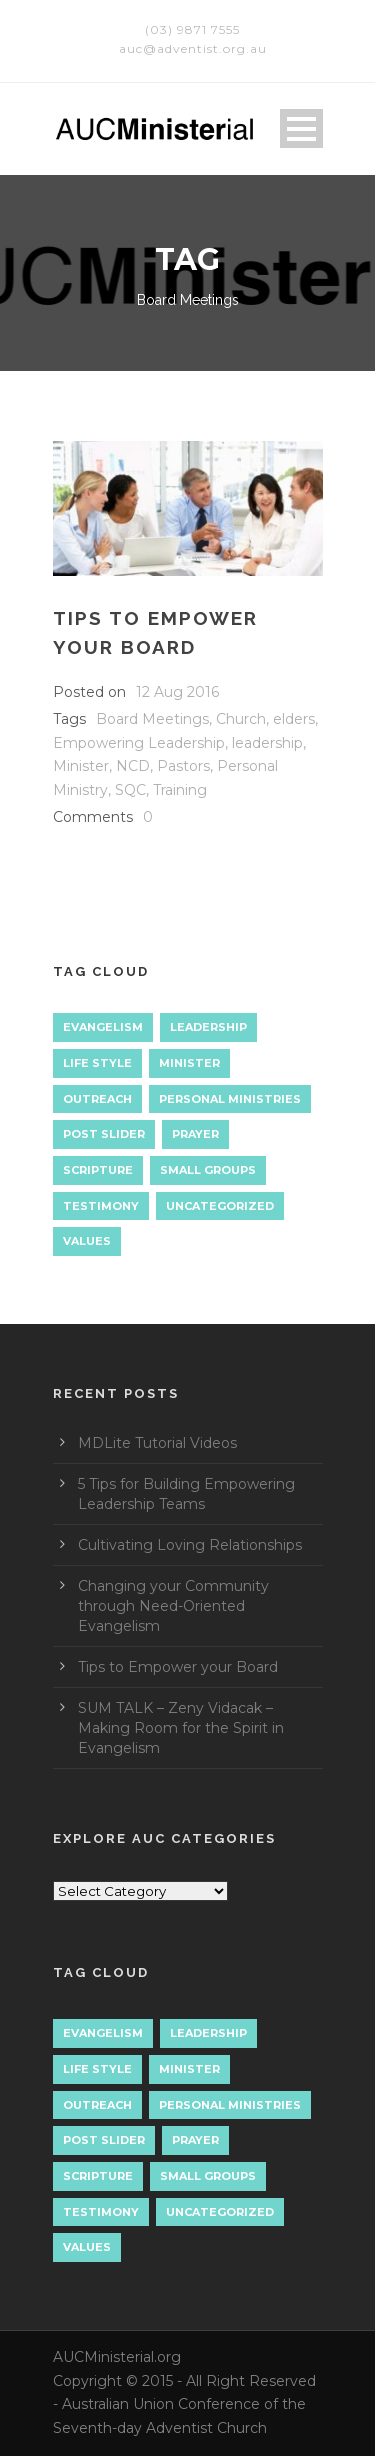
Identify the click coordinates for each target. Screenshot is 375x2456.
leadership (267, 743)
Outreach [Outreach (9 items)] (97, 1099)
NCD (133, 766)
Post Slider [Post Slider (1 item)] (104, 1134)
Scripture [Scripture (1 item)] (98, 1170)
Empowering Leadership (139, 743)
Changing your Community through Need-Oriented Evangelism (173, 1606)
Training (180, 790)
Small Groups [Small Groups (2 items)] (208, 1170)
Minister (81, 766)
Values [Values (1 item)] (87, 1241)
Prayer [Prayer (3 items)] (195, 1134)
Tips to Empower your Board (178, 1667)
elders (294, 719)
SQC (130, 790)
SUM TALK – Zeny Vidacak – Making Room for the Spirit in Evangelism (181, 1728)
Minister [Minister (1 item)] (189, 1063)
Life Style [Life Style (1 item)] (97, 1063)
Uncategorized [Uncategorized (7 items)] (220, 1206)
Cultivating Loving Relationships (190, 1545)
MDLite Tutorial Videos (157, 1443)
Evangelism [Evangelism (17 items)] (103, 1027)
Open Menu (301, 128)
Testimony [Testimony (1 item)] (101, 1206)
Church (241, 719)
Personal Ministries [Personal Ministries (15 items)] (230, 1099)
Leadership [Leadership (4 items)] (208, 1027)
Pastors (183, 766)
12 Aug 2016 (177, 692)
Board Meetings (152, 719)
